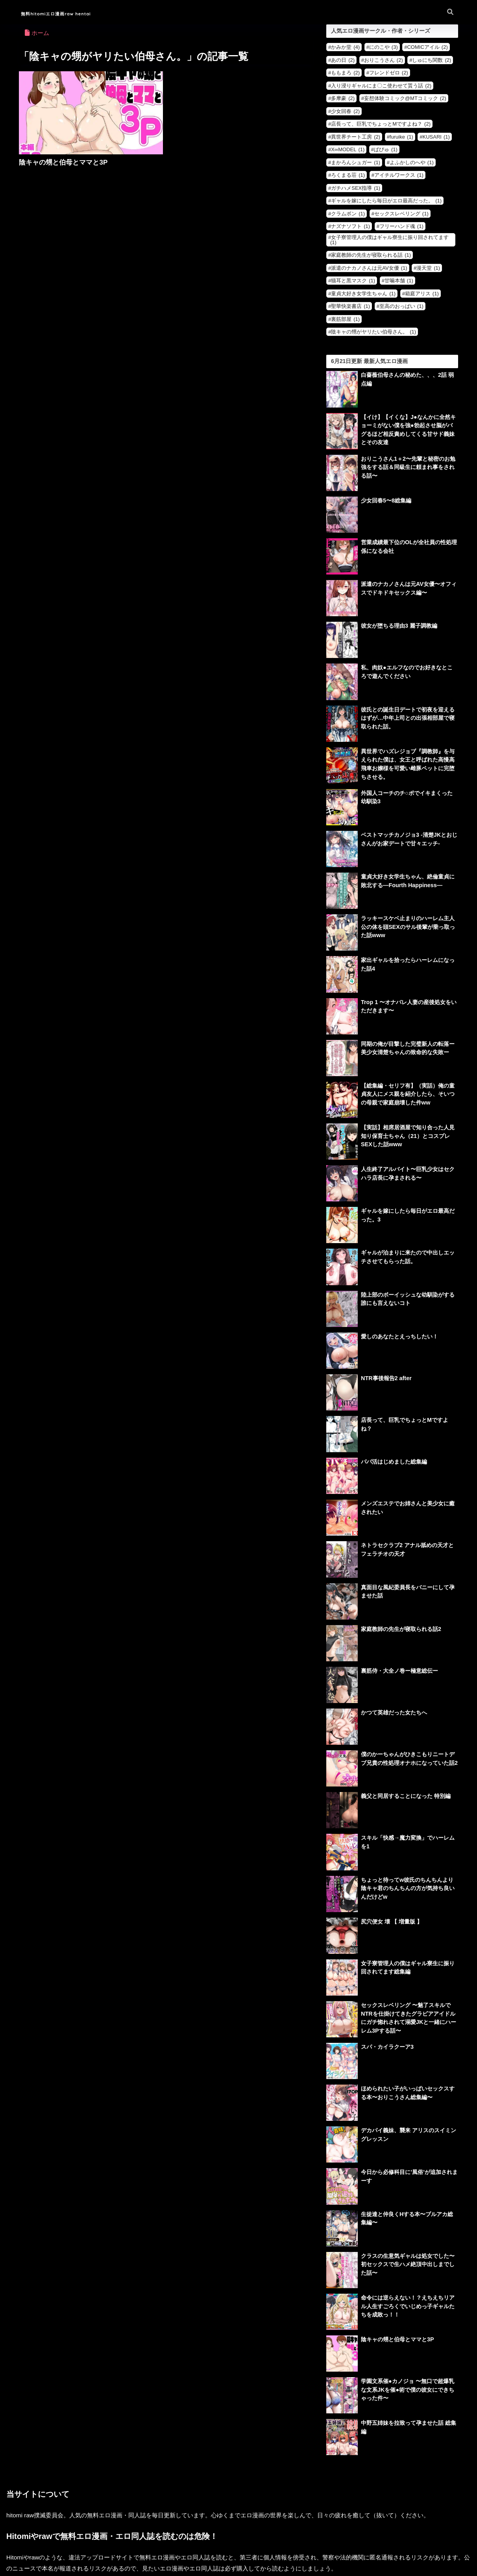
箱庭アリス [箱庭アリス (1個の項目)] (422, 294)
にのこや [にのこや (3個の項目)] (383, 47)
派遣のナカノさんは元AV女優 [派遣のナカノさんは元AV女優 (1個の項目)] (369, 268)
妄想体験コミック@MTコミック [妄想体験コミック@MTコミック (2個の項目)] (405, 98)
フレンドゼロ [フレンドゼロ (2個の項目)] (388, 73)
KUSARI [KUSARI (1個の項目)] (436, 137)
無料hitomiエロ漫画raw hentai (76, 12)
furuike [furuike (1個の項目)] (401, 137)
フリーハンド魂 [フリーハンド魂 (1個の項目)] (401, 226)
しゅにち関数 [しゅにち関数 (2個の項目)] (431, 60)
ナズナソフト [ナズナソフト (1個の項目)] (350, 226)
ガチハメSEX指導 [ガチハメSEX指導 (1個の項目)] (355, 188)
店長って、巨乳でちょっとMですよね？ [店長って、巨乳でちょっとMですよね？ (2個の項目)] (381, 124)
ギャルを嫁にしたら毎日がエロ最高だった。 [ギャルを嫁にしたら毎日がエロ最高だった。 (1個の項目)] (386, 201)
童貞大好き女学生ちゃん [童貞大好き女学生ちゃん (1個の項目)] (363, 294)
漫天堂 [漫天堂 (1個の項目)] (428, 268)
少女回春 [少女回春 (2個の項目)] (345, 111)
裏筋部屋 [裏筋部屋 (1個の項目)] (345, 319)
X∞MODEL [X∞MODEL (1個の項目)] (347, 149)
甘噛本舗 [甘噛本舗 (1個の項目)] (399, 281)
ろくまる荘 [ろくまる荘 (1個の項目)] (348, 175)
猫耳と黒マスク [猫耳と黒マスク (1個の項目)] (353, 281)
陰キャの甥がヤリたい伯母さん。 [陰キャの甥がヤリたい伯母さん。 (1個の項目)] (373, 332)
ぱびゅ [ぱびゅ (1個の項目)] (386, 149)
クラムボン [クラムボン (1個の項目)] (348, 214)
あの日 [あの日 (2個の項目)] (343, 60)
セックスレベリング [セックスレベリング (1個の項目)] (401, 214)
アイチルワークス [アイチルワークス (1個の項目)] (398, 175)
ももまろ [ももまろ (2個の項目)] (345, 73)
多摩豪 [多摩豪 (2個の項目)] (343, 98)
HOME (238, 2534)
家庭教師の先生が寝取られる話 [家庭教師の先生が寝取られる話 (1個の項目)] (371, 255)
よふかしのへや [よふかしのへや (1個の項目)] (412, 162)
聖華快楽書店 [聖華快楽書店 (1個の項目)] (350, 306)
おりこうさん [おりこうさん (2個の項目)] (383, 60)
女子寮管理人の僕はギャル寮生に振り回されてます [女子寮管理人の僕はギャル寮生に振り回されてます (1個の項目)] (389, 239)
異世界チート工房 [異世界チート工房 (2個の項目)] (355, 137)
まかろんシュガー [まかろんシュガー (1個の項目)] (355, 162)
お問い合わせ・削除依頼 (238, 2551)
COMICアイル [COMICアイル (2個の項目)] (427, 47)
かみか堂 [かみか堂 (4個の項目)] (345, 47)
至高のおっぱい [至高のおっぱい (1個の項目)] (401, 306)
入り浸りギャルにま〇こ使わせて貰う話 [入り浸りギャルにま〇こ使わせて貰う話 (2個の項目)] (381, 86)
